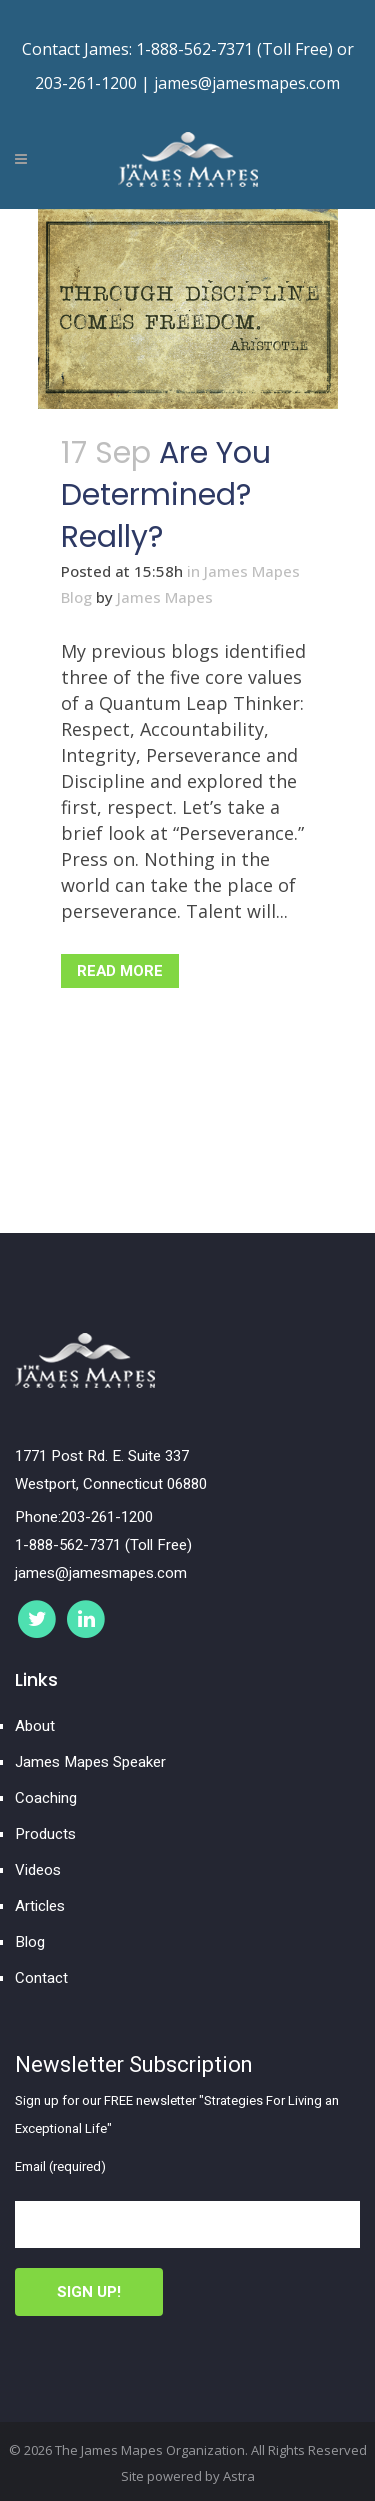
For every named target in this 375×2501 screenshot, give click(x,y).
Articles (40, 1906)
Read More (120, 971)
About (35, 1726)
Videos (38, 1870)
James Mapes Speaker (90, 1762)
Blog (30, 1942)
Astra (239, 2476)
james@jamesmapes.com (247, 83)
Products (45, 1834)
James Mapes (165, 597)
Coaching (46, 1798)
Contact (41, 1978)
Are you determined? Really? (166, 495)
